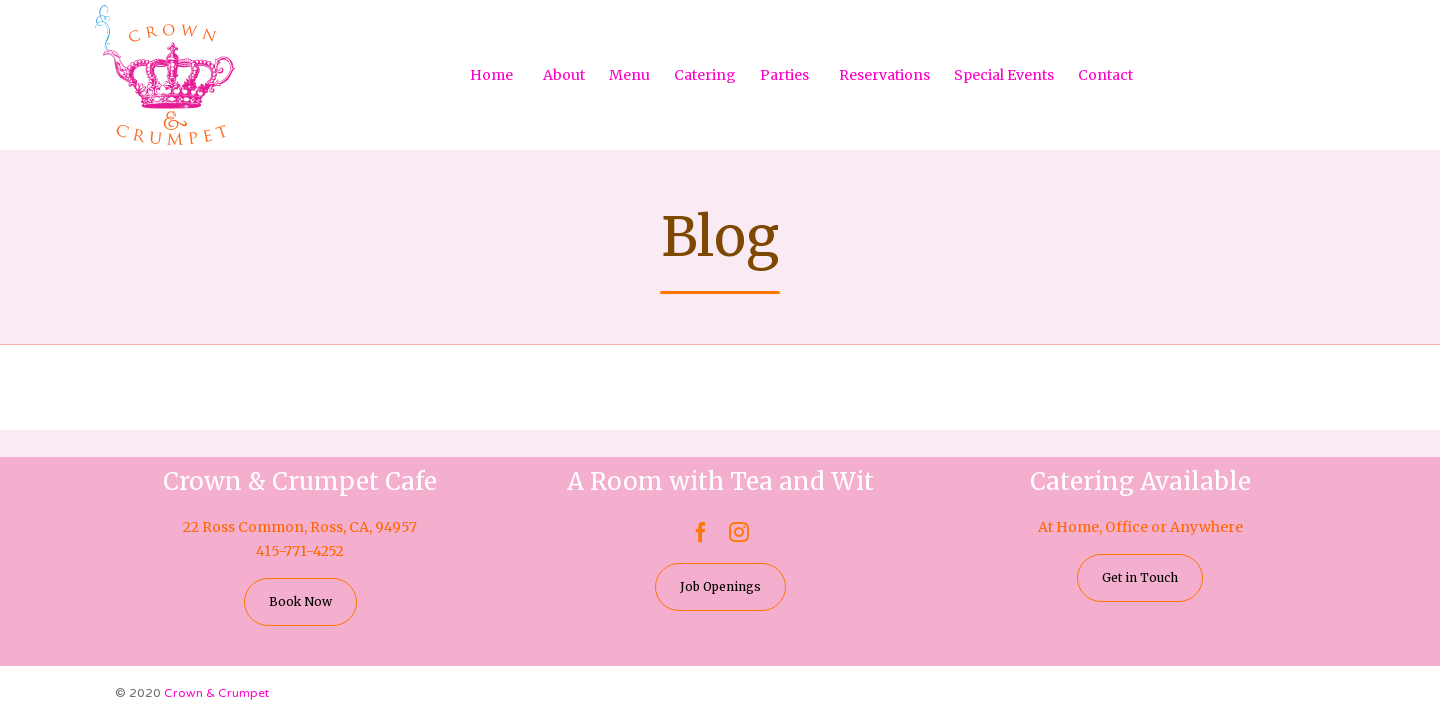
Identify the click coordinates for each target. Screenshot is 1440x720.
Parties (784, 75)
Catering (705, 75)
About (564, 75)
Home (491, 75)
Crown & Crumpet (216, 693)
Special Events (1004, 75)
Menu (629, 75)
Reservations (884, 75)
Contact (1105, 75)
